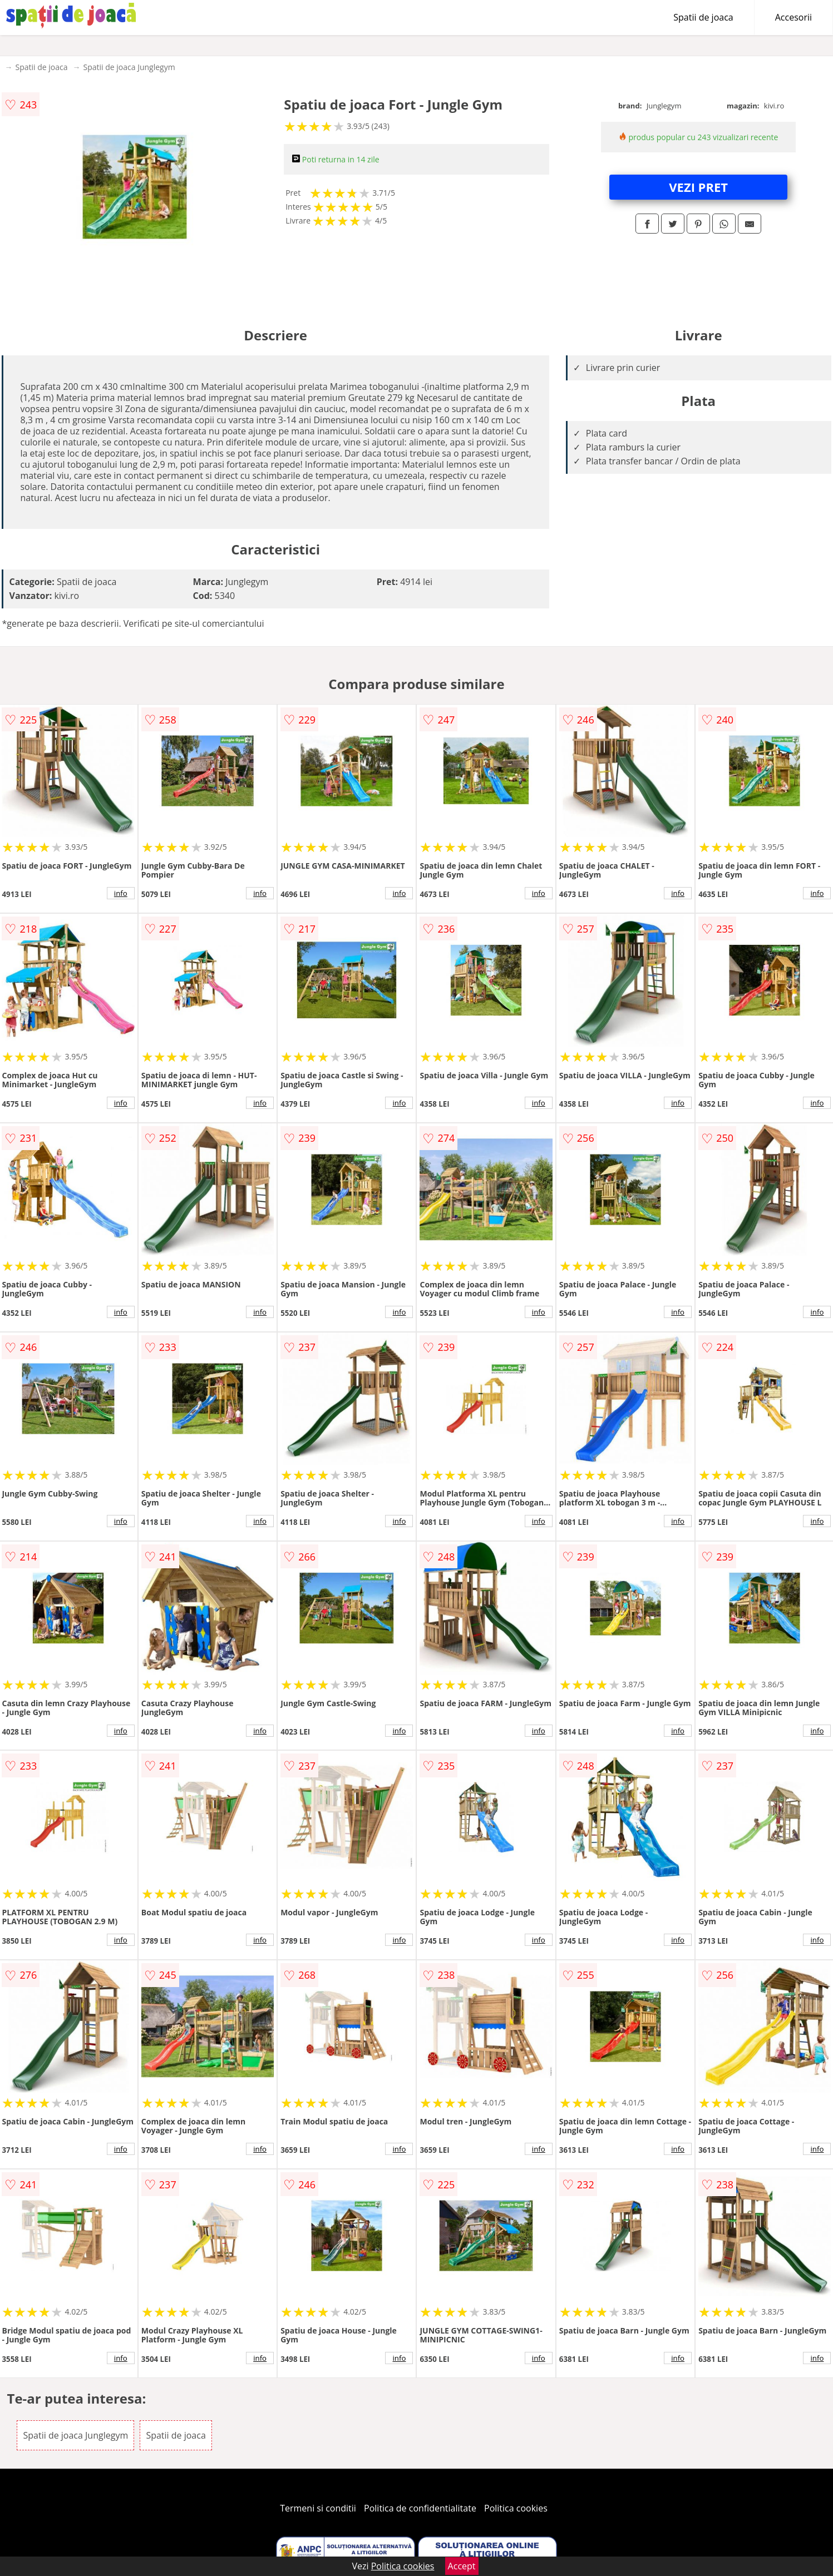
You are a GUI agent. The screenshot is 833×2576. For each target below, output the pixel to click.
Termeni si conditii (318, 2508)
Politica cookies (516, 2508)
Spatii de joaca (703, 17)
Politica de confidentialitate (420, 2508)
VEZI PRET (698, 187)
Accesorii (793, 17)
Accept (462, 2566)
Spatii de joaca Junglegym (129, 67)
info (120, 893)
